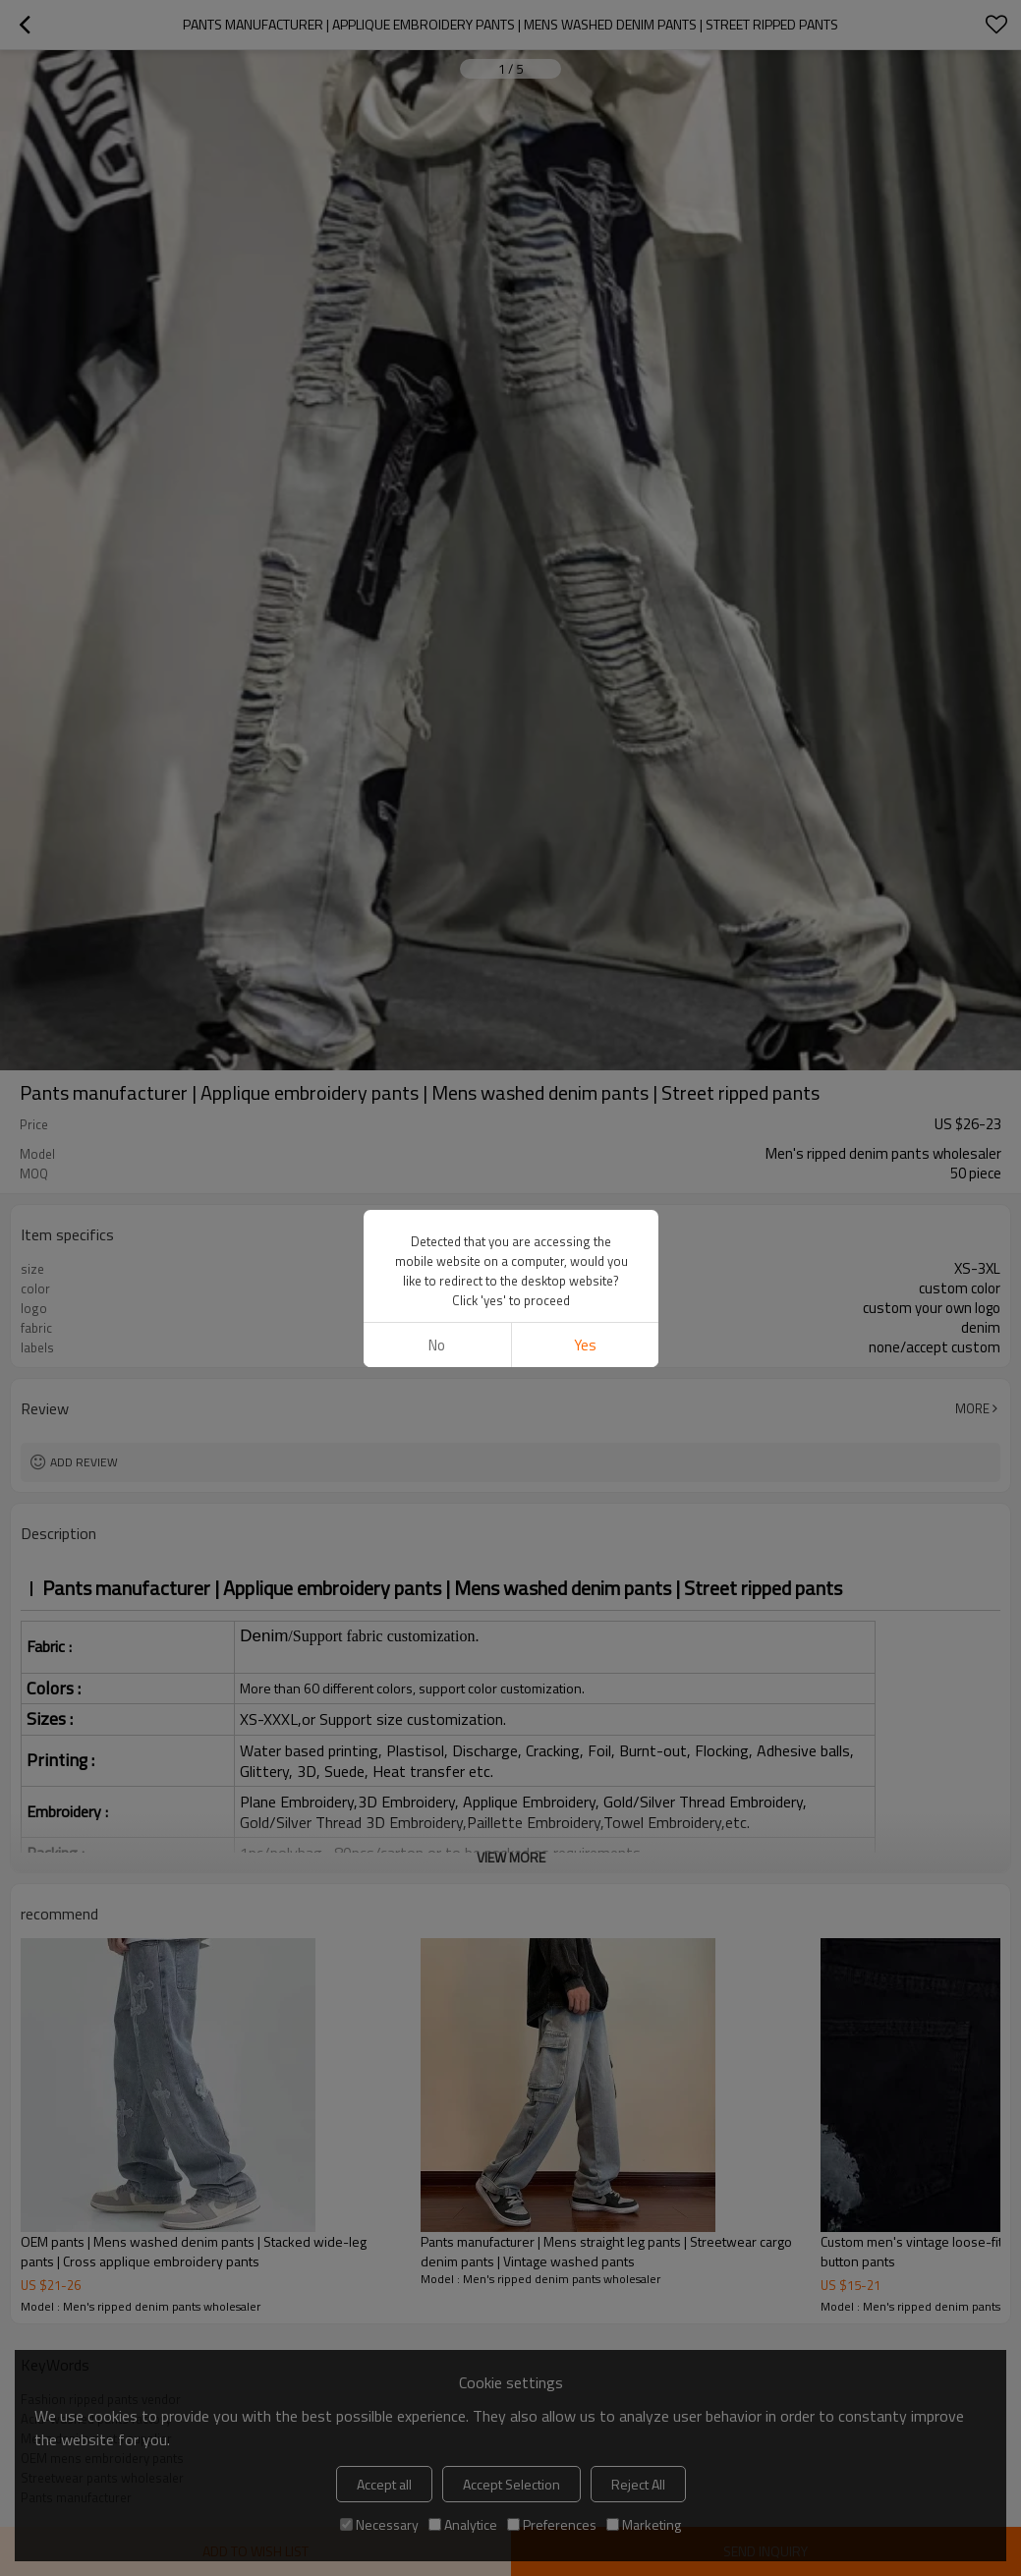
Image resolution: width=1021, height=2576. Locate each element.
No (436, 638)
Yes (584, 638)
